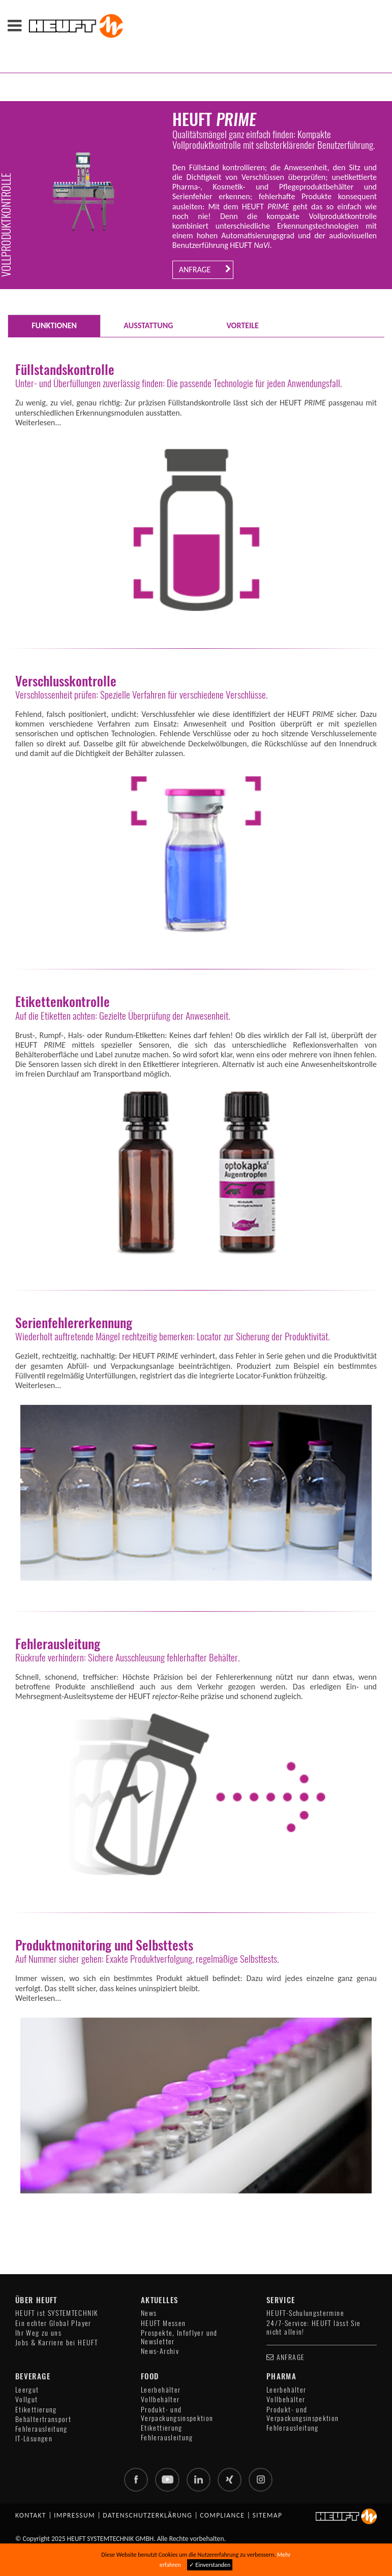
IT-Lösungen (33, 2438)
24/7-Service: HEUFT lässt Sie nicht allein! (313, 2327)
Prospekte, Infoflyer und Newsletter (179, 2337)
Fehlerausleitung (41, 2429)
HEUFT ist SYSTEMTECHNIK (56, 2313)
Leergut (27, 2390)
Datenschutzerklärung (147, 2515)
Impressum (74, 2515)
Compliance (222, 2515)
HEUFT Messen (163, 2323)
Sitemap (267, 2515)
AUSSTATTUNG (148, 325)
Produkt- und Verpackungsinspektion (177, 2414)
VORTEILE (242, 325)
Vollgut (26, 2399)
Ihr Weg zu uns (38, 2333)
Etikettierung (36, 2409)
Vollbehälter (160, 2399)
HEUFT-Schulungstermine (305, 2313)
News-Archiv (160, 2351)
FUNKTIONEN (54, 325)
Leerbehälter (160, 2390)
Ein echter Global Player (53, 2323)
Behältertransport (43, 2419)
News (149, 2313)
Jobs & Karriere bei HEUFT (56, 2342)
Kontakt (30, 2515)
